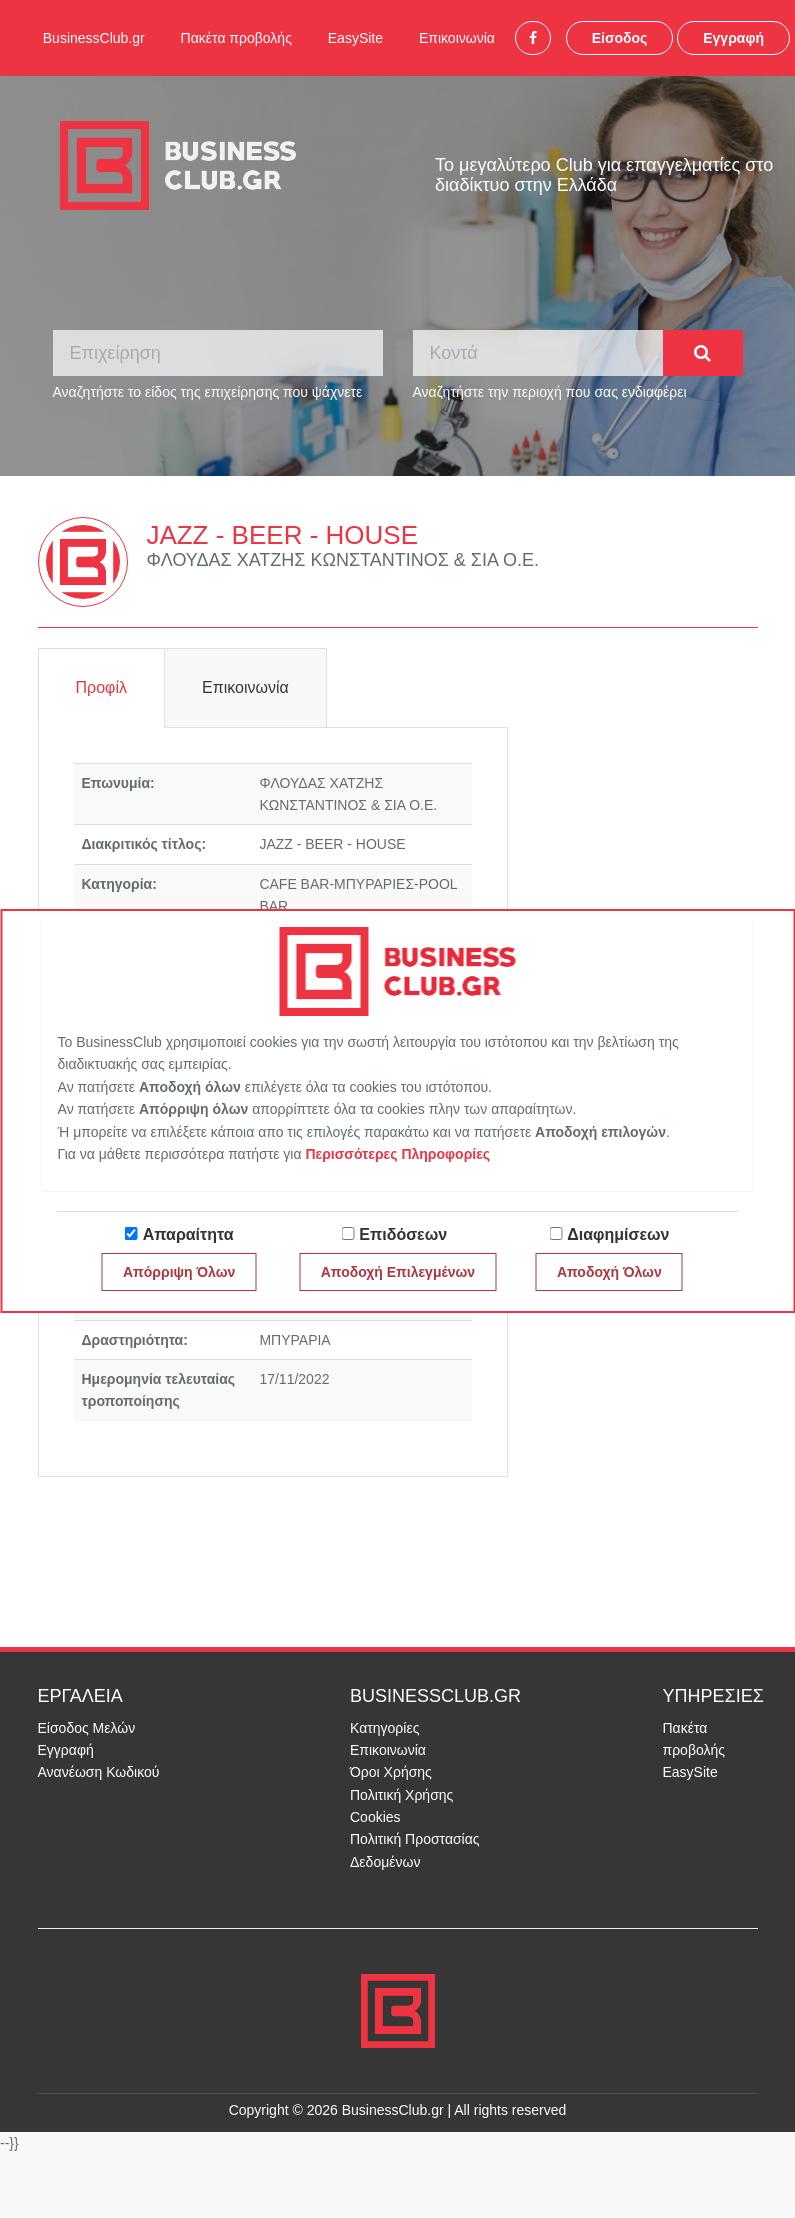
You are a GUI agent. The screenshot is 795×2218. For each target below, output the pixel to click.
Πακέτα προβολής (236, 38)
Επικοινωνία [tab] (245, 687)
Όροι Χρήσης (391, 1772)
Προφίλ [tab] (101, 687)
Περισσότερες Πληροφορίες (397, 1154)
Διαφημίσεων (618, 1234)
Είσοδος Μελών (87, 1728)
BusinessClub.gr (94, 38)
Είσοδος (620, 38)
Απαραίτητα (188, 1234)
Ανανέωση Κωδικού (99, 1772)
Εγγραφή (733, 38)
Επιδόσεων (403, 1234)
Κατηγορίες (384, 1728)
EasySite (355, 38)
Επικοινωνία (457, 38)
